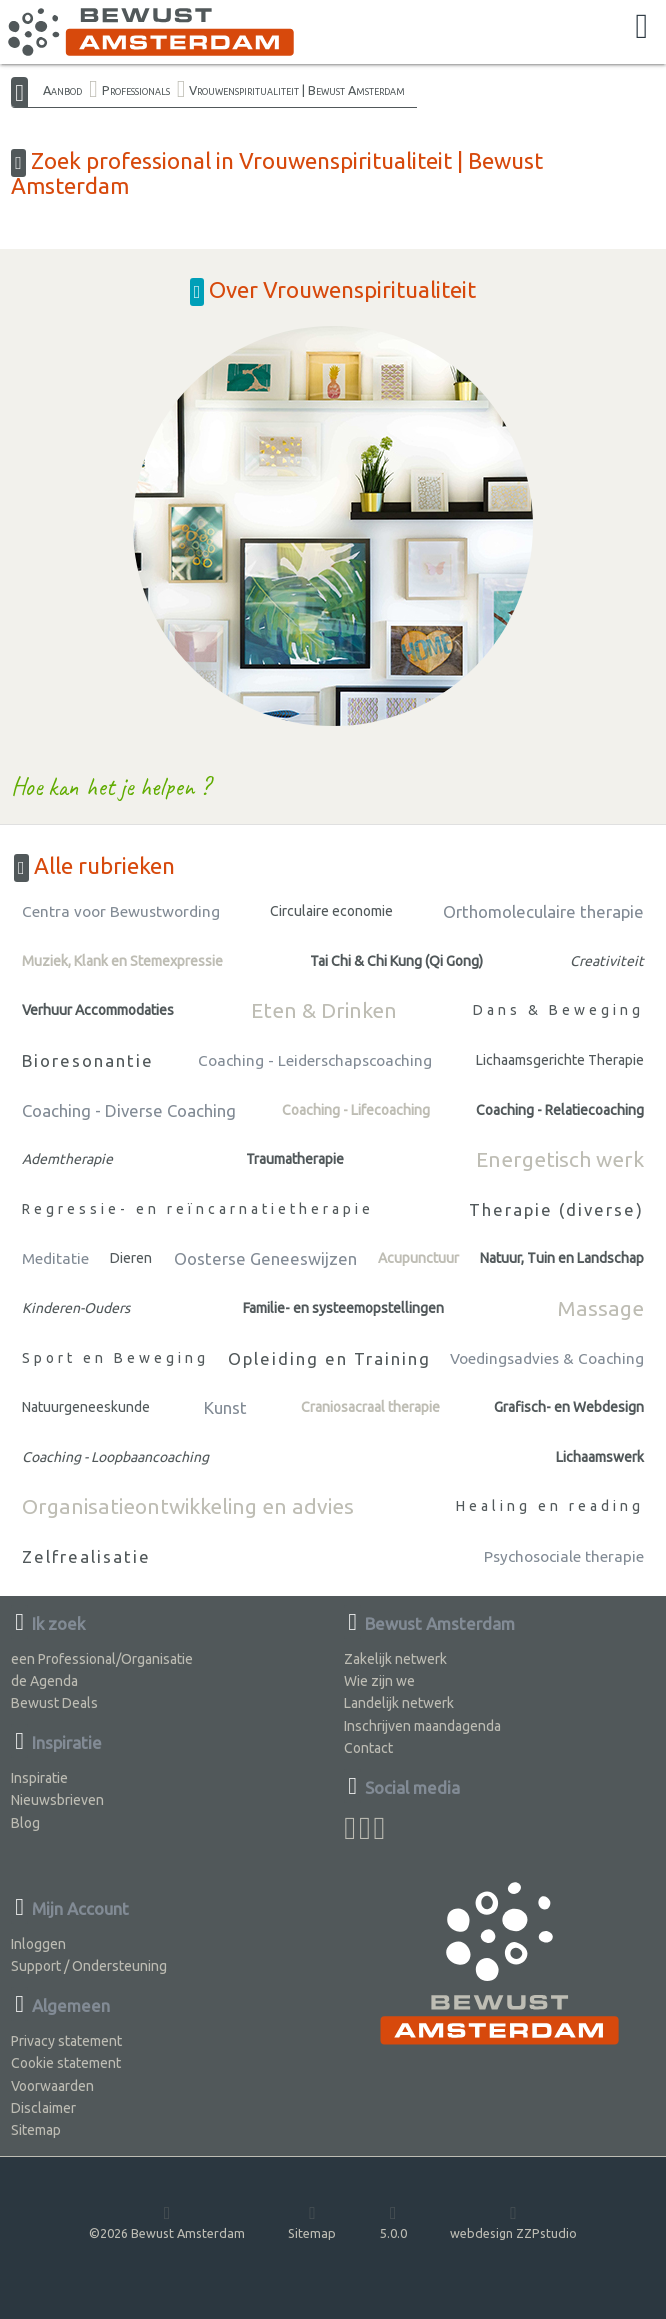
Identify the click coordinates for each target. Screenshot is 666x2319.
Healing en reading (550, 1506)
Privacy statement (66, 2041)
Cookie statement (66, 2063)
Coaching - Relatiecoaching (560, 1110)
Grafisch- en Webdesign (569, 1407)
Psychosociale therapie (564, 1556)
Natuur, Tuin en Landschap (562, 1258)
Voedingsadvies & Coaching (547, 1358)
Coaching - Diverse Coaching (129, 1110)
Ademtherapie (67, 1159)
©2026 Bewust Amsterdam (167, 2221)
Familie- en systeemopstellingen (343, 1308)
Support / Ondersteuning (89, 1966)
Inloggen (38, 1944)
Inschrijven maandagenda (422, 1726)
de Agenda (44, 1681)
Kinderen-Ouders (76, 1308)
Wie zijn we (379, 1681)
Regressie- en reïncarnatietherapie (198, 1209)
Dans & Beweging (558, 1010)
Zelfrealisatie (86, 1556)
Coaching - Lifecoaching (356, 1110)
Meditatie (55, 1258)
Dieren (131, 1258)
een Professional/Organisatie (102, 1659)
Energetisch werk (560, 1159)
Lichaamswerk (600, 1457)
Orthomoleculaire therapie (543, 911)
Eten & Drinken (324, 1010)
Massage (600, 1308)
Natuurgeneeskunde (86, 1407)
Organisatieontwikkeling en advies (188, 1506)
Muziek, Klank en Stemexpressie (122, 961)
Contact (368, 1748)
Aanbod (62, 90)
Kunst (225, 1407)
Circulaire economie (331, 911)
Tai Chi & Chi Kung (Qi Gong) (396, 961)
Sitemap (36, 2130)
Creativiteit (607, 961)
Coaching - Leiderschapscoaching (315, 1060)
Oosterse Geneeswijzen (265, 1258)
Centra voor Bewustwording (121, 911)
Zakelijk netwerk (395, 1659)
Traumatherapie (295, 1159)
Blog (25, 1823)
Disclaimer (43, 2108)
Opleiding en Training (329, 1358)
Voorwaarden (52, 2086)
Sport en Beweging (115, 1358)
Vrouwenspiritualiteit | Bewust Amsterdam (297, 90)
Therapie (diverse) (556, 1209)
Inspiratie (39, 1778)
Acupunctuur (418, 1258)
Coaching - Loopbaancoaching (115, 1457)
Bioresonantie (88, 1060)
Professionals (136, 90)
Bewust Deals (54, 1703)
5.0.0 (393, 2221)
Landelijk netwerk (399, 1703)
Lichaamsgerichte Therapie (560, 1060)
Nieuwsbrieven (57, 1800)
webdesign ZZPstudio (513, 2221)
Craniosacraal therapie (370, 1407)
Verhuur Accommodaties (98, 1010)
